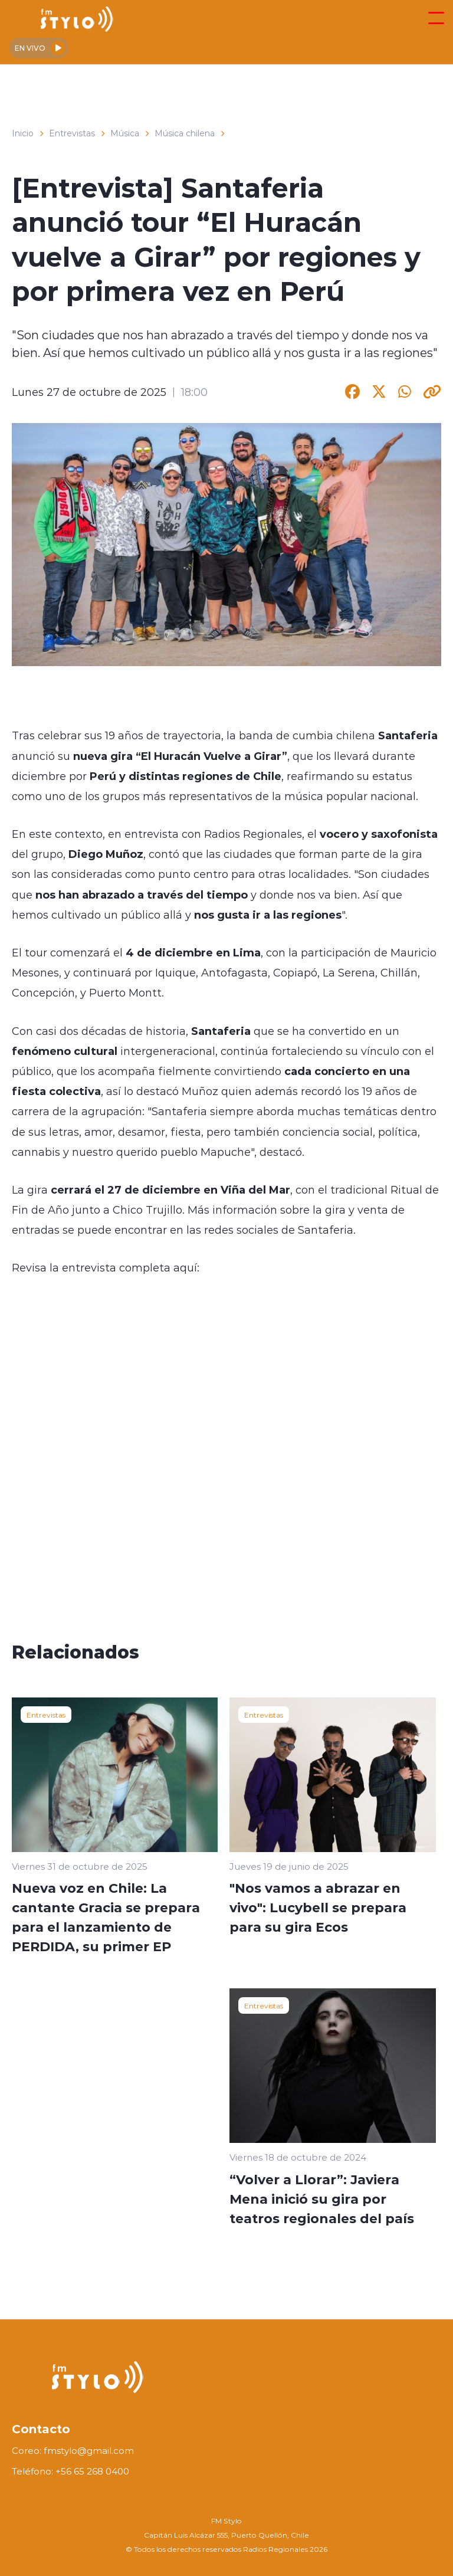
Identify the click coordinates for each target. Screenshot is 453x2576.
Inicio (23, 133)
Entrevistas (72, 133)
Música (124, 133)
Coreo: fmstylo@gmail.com (73, 2450)
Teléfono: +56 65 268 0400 (70, 2471)
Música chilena (185, 133)
